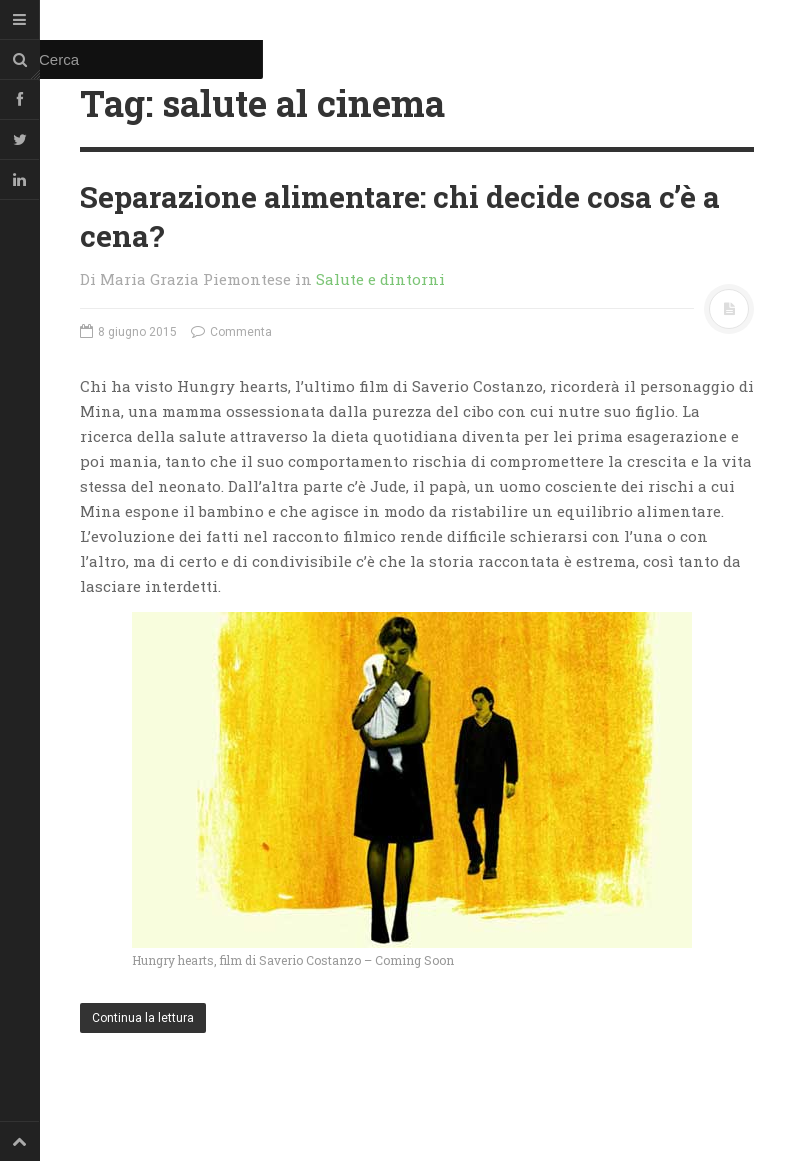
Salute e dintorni (380, 279)
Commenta (231, 332)
